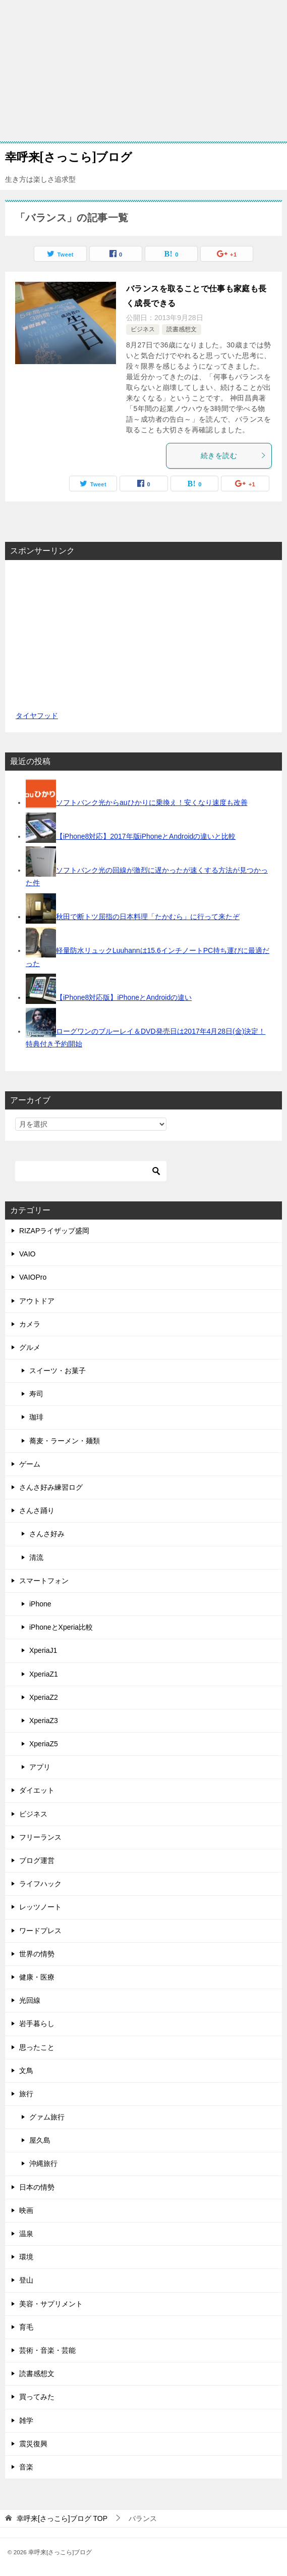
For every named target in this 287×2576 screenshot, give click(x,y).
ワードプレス (40, 1931)
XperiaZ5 (43, 1744)
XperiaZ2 (43, 1697)
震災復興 (33, 2444)
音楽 (26, 2467)
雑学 (26, 2420)
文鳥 (26, 2070)
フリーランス (40, 1837)
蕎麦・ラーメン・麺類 (64, 1441)
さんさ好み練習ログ (51, 1487)
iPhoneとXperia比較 (61, 1627)
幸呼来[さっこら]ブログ (68, 156)
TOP (62, 2518)
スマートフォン (44, 1581)
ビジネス (143, 329)
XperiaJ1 (43, 1650)
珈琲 (36, 1417)
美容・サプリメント (51, 2304)
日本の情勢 (36, 2187)
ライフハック (40, 1884)
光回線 (29, 2000)
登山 (26, 2280)
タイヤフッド (36, 716)
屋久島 (39, 2140)
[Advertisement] (143, 70)
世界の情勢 (36, 1954)
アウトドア (36, 1301)
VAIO (27, 1254)
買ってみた (36, 2397)
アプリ (39, 1767)
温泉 (26, 2234)
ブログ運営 (36, 1860)
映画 (26, 2210)
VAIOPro (32, 1277)
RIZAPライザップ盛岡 (54, 1231)
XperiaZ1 (43, 1674)
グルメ (29, 1347)
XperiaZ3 (43, 1720)
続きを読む (233, 455)
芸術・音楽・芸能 (47, 2350)
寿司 (36, 1394)
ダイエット (36, 1790)
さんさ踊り (36, 1510)
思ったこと (36, 2047)
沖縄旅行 (43, 2163)
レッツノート (40, 1907)
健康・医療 (36, 1977)
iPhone (40, 1604)
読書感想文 (181, 329)
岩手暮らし (36, 2023)
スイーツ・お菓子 (57, 1371)
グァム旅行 (47, 2117)
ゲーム (29, 1464)
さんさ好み (47, 1534)
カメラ (29, 1324)
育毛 (26, 2327)
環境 (26, 2257)
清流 (36, 1557)
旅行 (26, 2094)
